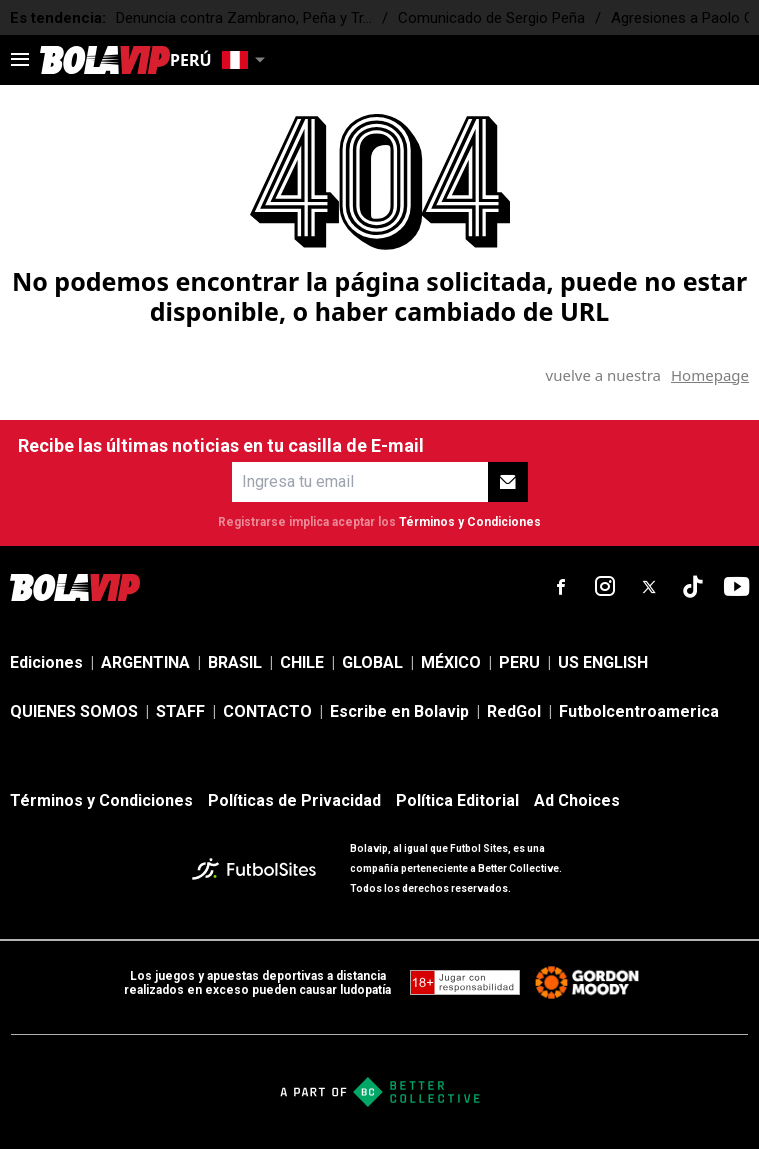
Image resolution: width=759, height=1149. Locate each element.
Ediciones (46, 662)
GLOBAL (372, 662)
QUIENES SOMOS (74, 711)
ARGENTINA (145, 662)
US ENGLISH (603, 662)
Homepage (710, 375)
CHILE (302, 662)
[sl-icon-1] (561, 587)
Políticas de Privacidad (294, 800)
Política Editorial (457, 800)
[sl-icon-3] (649, 587)
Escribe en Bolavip (399, 711)
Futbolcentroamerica (639, 711)
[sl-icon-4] (693, 587)
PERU (519, 662)
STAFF (180, 711)
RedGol (514, 711)
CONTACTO (267, 711)
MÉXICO (451, 662)
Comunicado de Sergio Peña (491, 18)
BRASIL (235, 662)
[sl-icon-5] (737, 587)
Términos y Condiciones (470, 522)
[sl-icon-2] (605, 587)
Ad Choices (577, 800)
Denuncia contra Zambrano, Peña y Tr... (244, 18)
